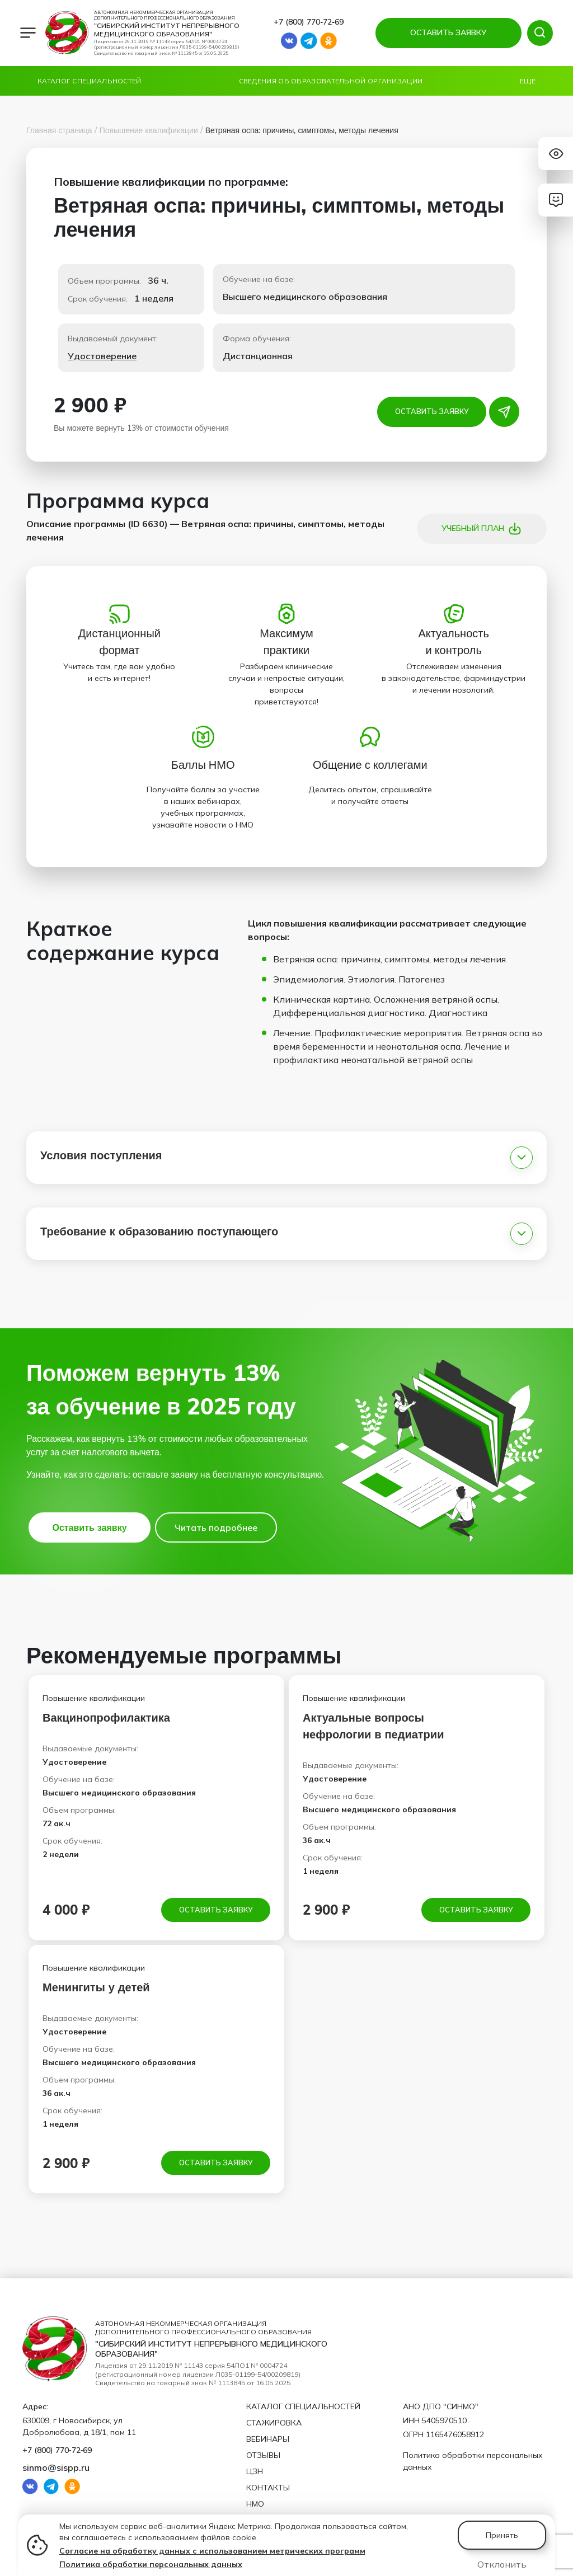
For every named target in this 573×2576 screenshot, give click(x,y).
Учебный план (482, 528)
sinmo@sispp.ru (56, 2467)
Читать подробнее (216, 1527)
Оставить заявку (432, 412)
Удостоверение (102, 355)
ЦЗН (254, 2471)
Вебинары (267, 2439)
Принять (502, 2535)
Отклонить (502, 2564)
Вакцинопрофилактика (106, 1717)
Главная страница (59, 130)
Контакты (268, 2488)
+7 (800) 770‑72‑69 (308, 22)
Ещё (528, 81)
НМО (255, 2504)
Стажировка (274, 2423)
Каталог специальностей (89, 81)
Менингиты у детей (96, 1988)
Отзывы (263, 2455)
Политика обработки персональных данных (150, 2564)
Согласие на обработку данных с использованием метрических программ (212, 2551)
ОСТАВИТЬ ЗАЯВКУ (446, 32)
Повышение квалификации (149, 130)
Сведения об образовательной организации (331, 81)
